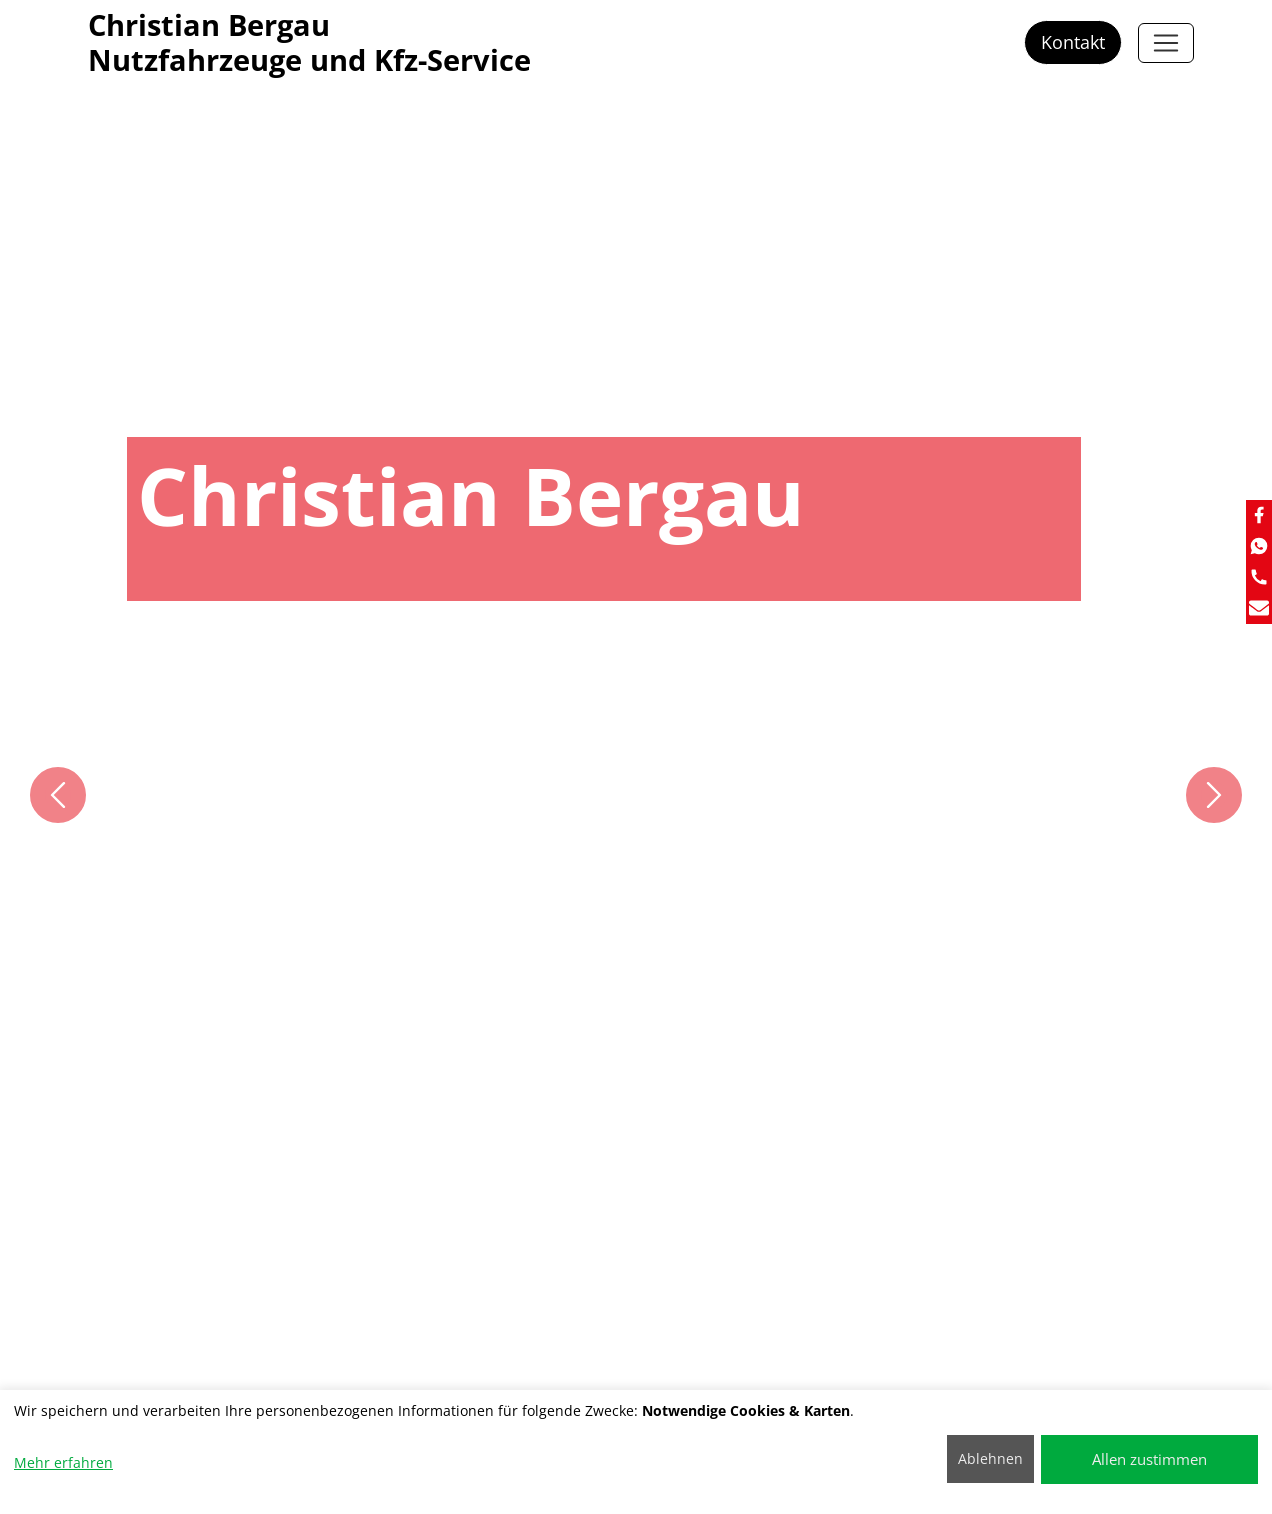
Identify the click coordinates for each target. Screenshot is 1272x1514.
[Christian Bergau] (1166, 43)
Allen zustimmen (1149, 1459)
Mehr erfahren (63, 1462)
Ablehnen (990, 1458)
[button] (58, 795)
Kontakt (1073, 42)
